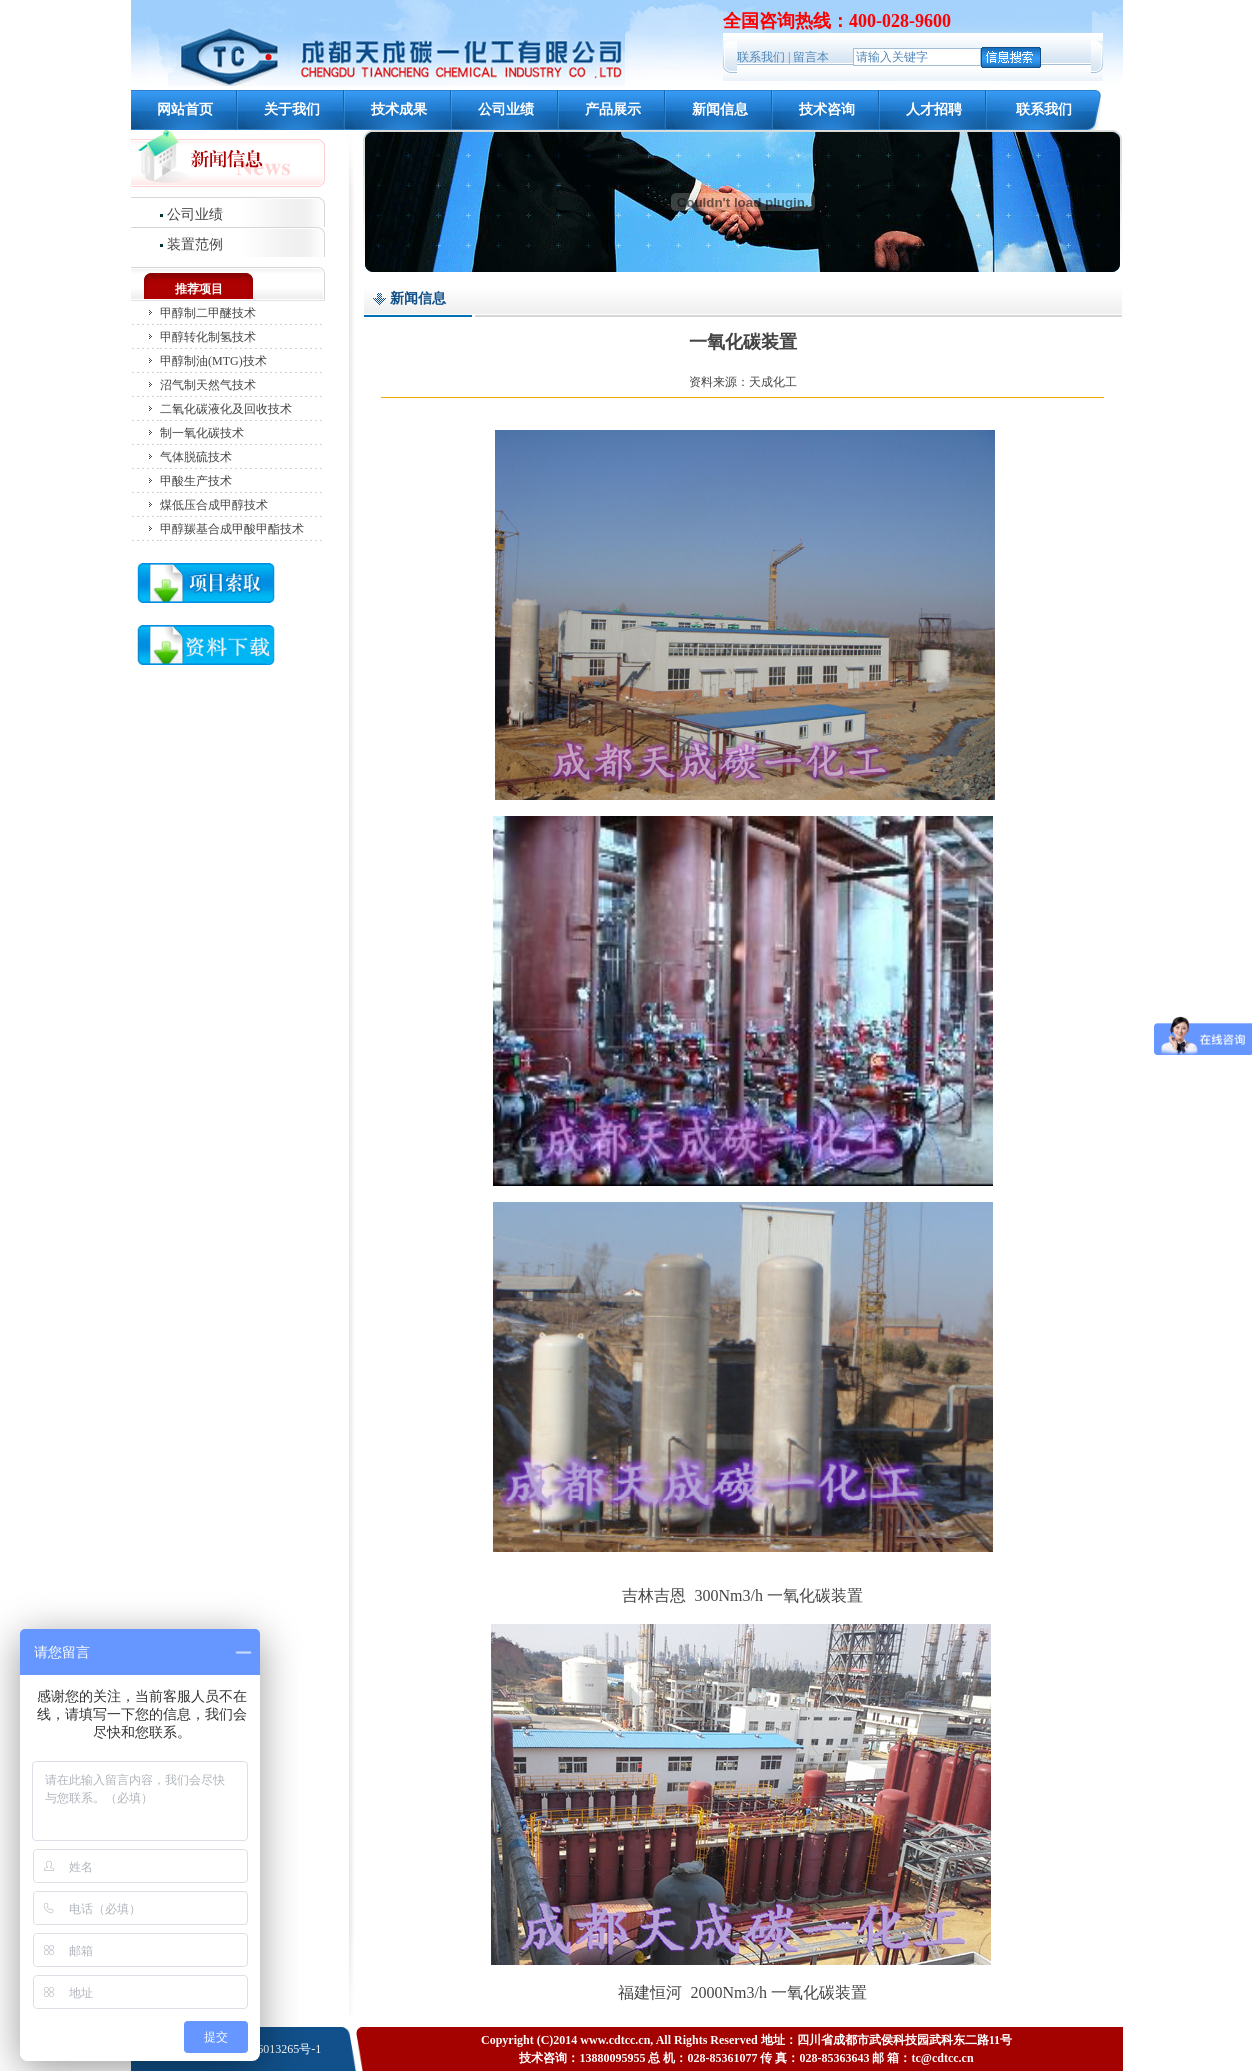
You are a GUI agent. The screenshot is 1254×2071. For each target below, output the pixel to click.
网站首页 (185, 109)
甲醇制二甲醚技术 (208, 313)
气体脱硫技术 (196, 457)
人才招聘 (934, 109)
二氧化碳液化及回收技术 (226, 409)
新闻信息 (720, 109)
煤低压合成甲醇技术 (214, 505)
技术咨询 (827, 109)
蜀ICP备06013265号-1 (265, 2049)
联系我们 (761, 57)
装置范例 (195, 244)
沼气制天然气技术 (208, 385)
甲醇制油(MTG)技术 (213, 361)
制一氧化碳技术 (202, 433)
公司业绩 (506, 109)
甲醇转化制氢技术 (208, 337)
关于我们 (292, 109)
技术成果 (399, 109)
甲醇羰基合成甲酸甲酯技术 (232, 529)
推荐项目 (199, 289)
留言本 (811, 57)
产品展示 (613, 109)
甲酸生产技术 (196, 481)
